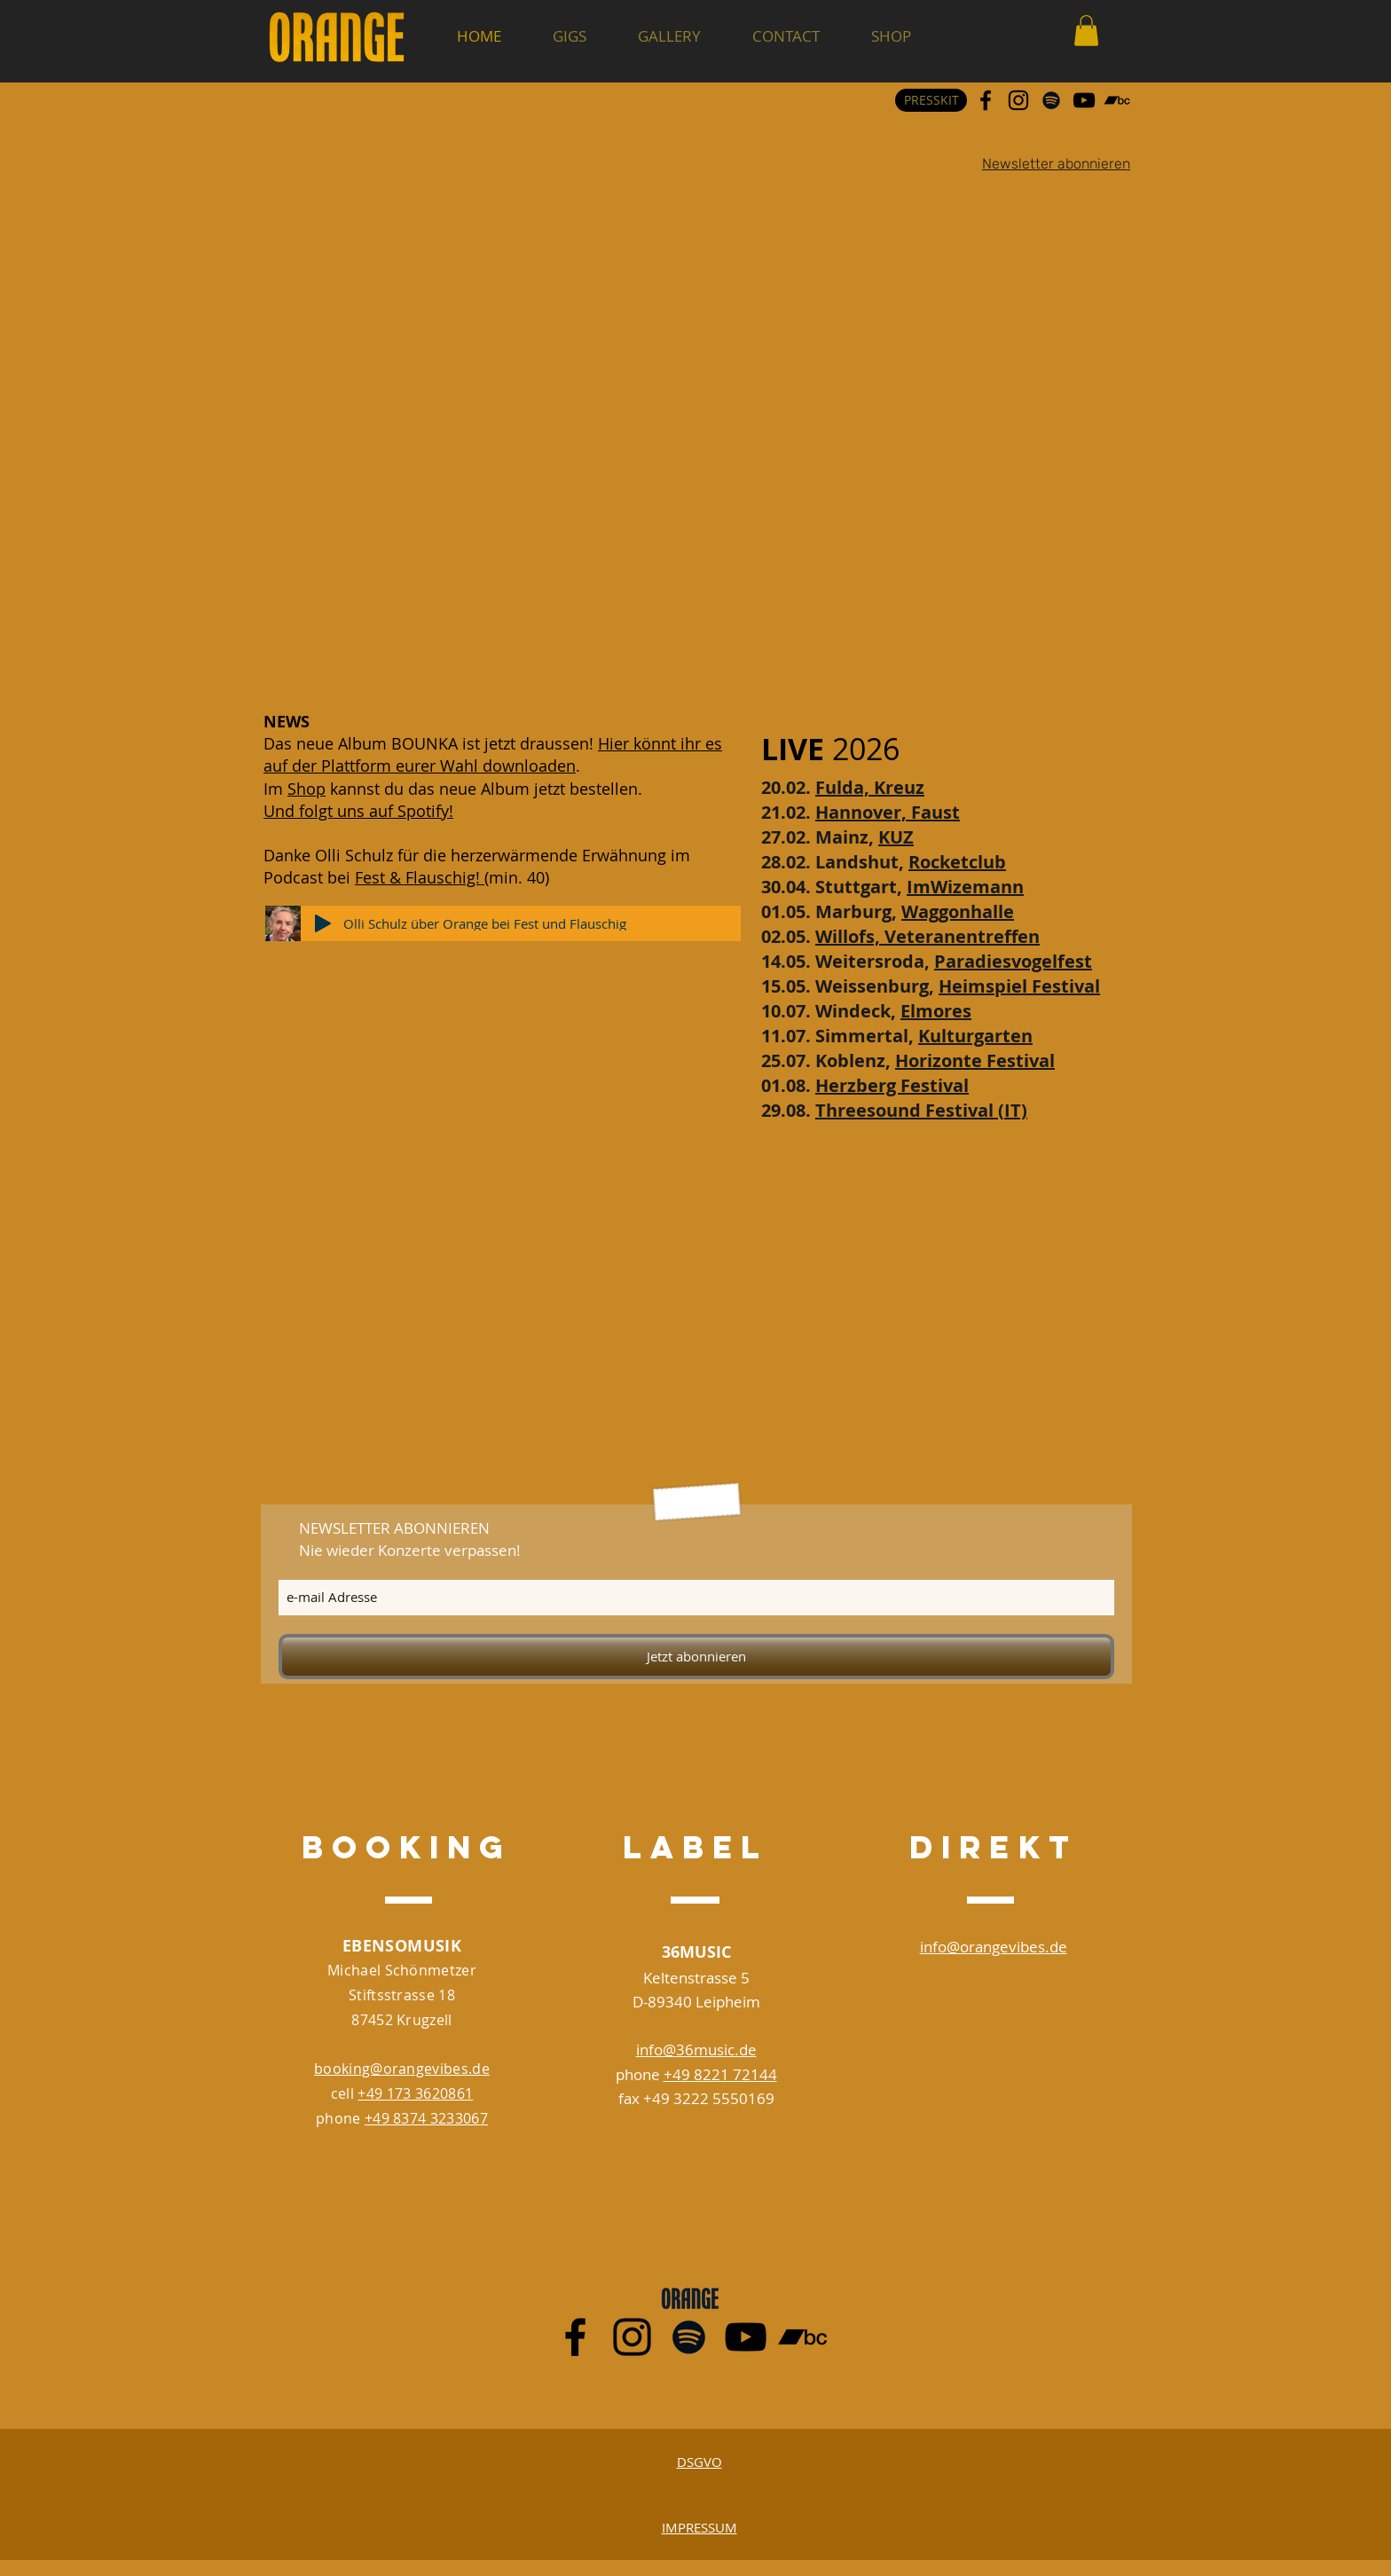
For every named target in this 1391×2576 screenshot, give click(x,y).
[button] (1086, 30)
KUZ (896, 837)
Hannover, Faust (887, 812)
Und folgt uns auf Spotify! (358, 810)
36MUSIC (696, 1952)
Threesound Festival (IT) (921, 1110)
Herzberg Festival (892, 1085)
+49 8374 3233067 (426, 2118)
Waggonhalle (957, 911)
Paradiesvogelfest (1013, 961)
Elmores (935, 1011)
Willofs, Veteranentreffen (927, 936)
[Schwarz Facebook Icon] (985, 100)
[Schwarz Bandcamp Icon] (1117, 100)
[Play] (323, 923)
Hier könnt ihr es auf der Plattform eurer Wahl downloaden (492, 754)
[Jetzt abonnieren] (696, 1656)
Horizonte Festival (975, 1060)
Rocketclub (957, 862)
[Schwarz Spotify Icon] (1051, 100)
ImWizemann (965, 887)
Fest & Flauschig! (419, 877)
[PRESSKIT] (931, 100)
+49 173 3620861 (415, 2093)
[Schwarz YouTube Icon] (1084, 100)
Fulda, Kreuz (869, 787)
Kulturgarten (975, 1036)
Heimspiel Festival (1019, 986)
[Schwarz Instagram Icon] (1018, 100)
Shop (306, 788)
